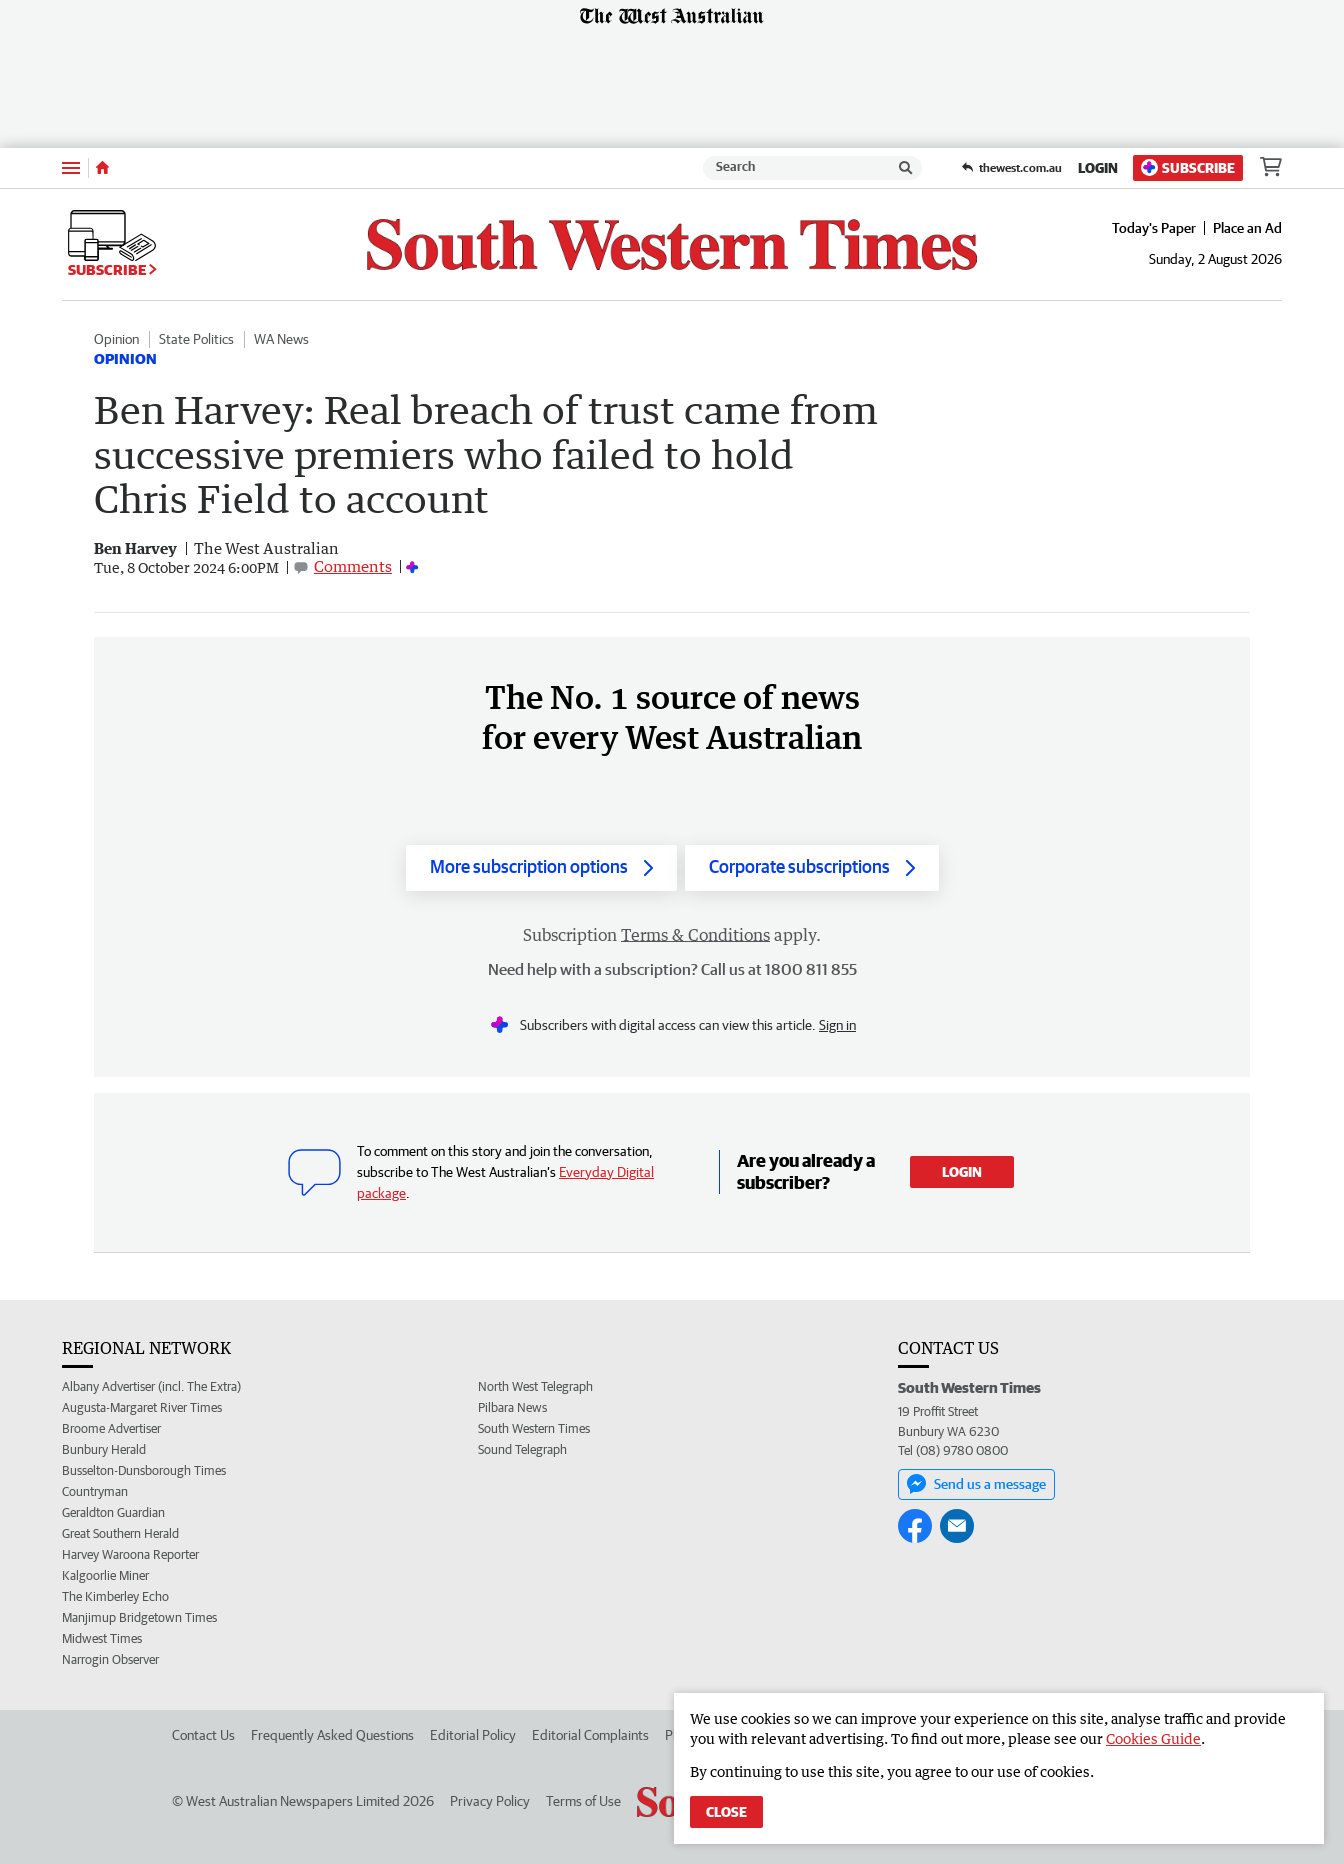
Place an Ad (1247, 228)
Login (1098, 168)
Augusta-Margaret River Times (142, 1407)
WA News (281, 339)
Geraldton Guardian (113, 1512)
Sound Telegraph (522, 1449)
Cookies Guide (1153, 1738)
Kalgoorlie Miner (105, 1575)
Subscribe (1188, 167)
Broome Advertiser (111, 1428)
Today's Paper (1154, 228)
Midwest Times (102, 1638)
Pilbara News (512, 1407)
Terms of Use (583, 1801)
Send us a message (976, 1484)
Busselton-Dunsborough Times (144, 1470)
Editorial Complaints (590, 1735)
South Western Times (534, 1428)
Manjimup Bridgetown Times (139, 1617)
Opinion (116, 339)
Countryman (95, 1491)
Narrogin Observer (110, 1659)
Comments (353, 566)
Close (726, 1812)
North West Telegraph (535, 1386)
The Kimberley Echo (115, 1596)
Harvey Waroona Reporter (130, 1554)
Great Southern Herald (120, 1533)
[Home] (102, 168)
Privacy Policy (490, 1801)
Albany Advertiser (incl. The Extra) (151, 1386)
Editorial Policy (473, 1735)
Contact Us (203, 1735)
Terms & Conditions (695, 935)
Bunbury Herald (104, 1449)
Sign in (837, 1025)
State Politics (196, 339)
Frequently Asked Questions (332, 1735)
